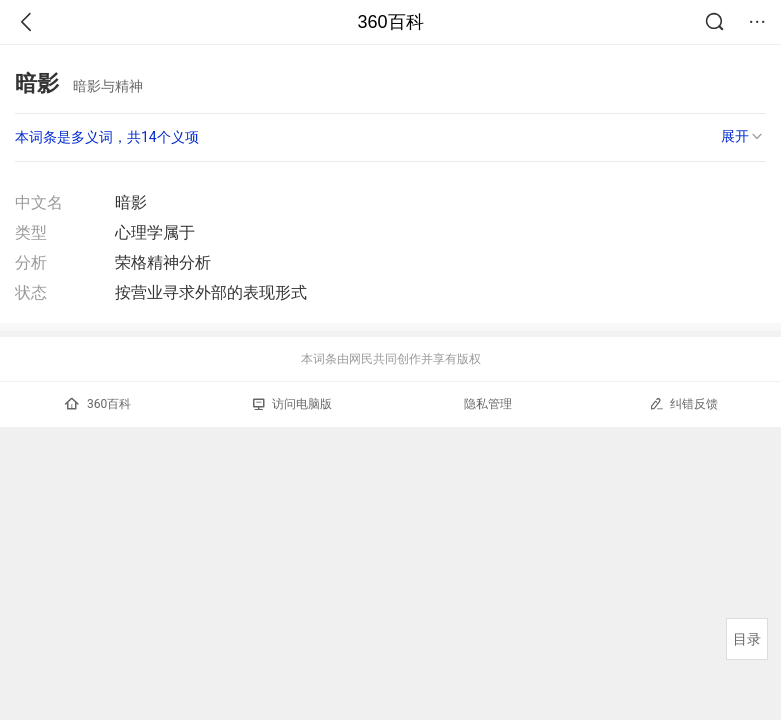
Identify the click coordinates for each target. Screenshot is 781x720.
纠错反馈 (683, 403)
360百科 (390, 22)
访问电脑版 (292, 404)
